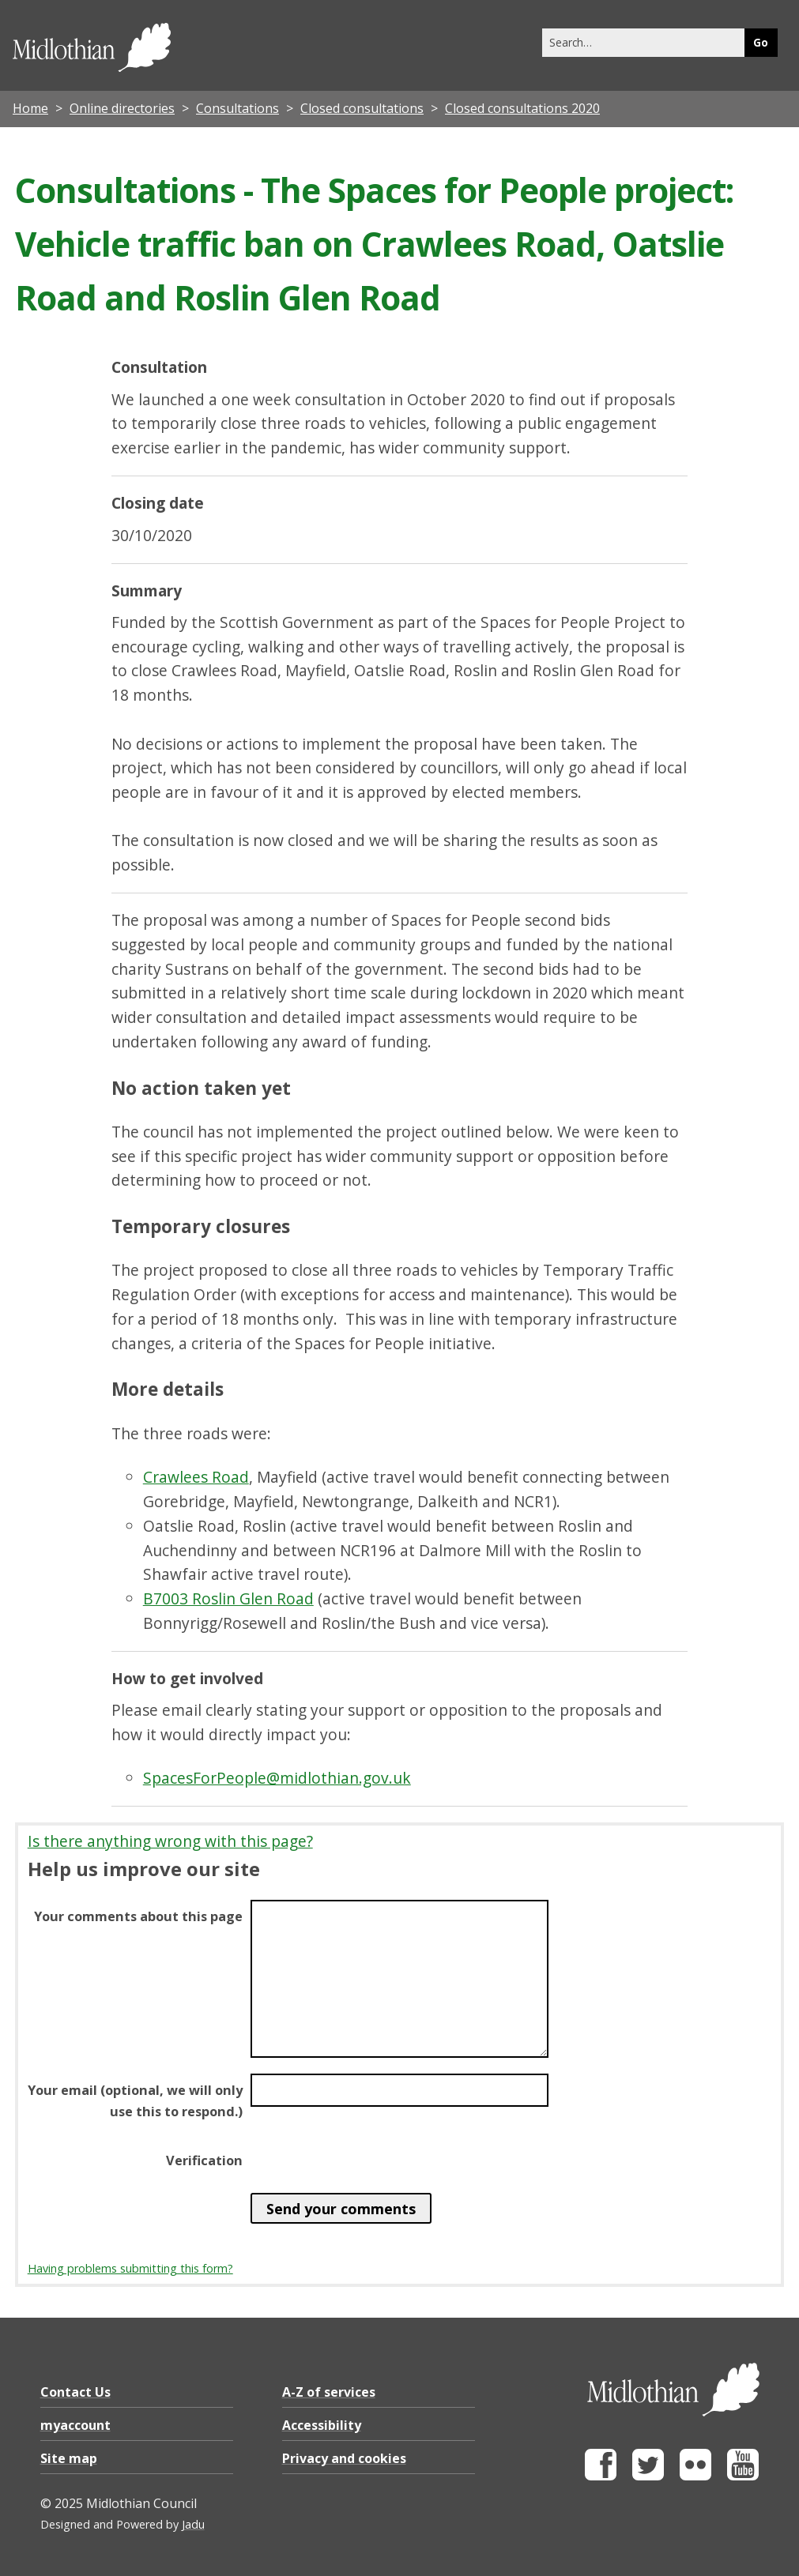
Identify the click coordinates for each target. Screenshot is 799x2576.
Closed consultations (362, 108)
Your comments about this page (138, 1916)
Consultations (237, 108)
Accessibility (321, 2425)
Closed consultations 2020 (522, 108)
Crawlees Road (196, 1476)
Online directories (122, 108)
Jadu (193, 2524)
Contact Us (75, 2392)
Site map (68, 2458)
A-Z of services (328, 2392)
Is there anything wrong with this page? (170, 1841)
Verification (204, 2160)
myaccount (75, 2425)
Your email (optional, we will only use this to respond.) (135, 2100)
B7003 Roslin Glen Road (228, 1598)
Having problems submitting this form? (130, 2268)
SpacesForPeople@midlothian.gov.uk (277, 1777)
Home (30, 108)
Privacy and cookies (344, 2458)
